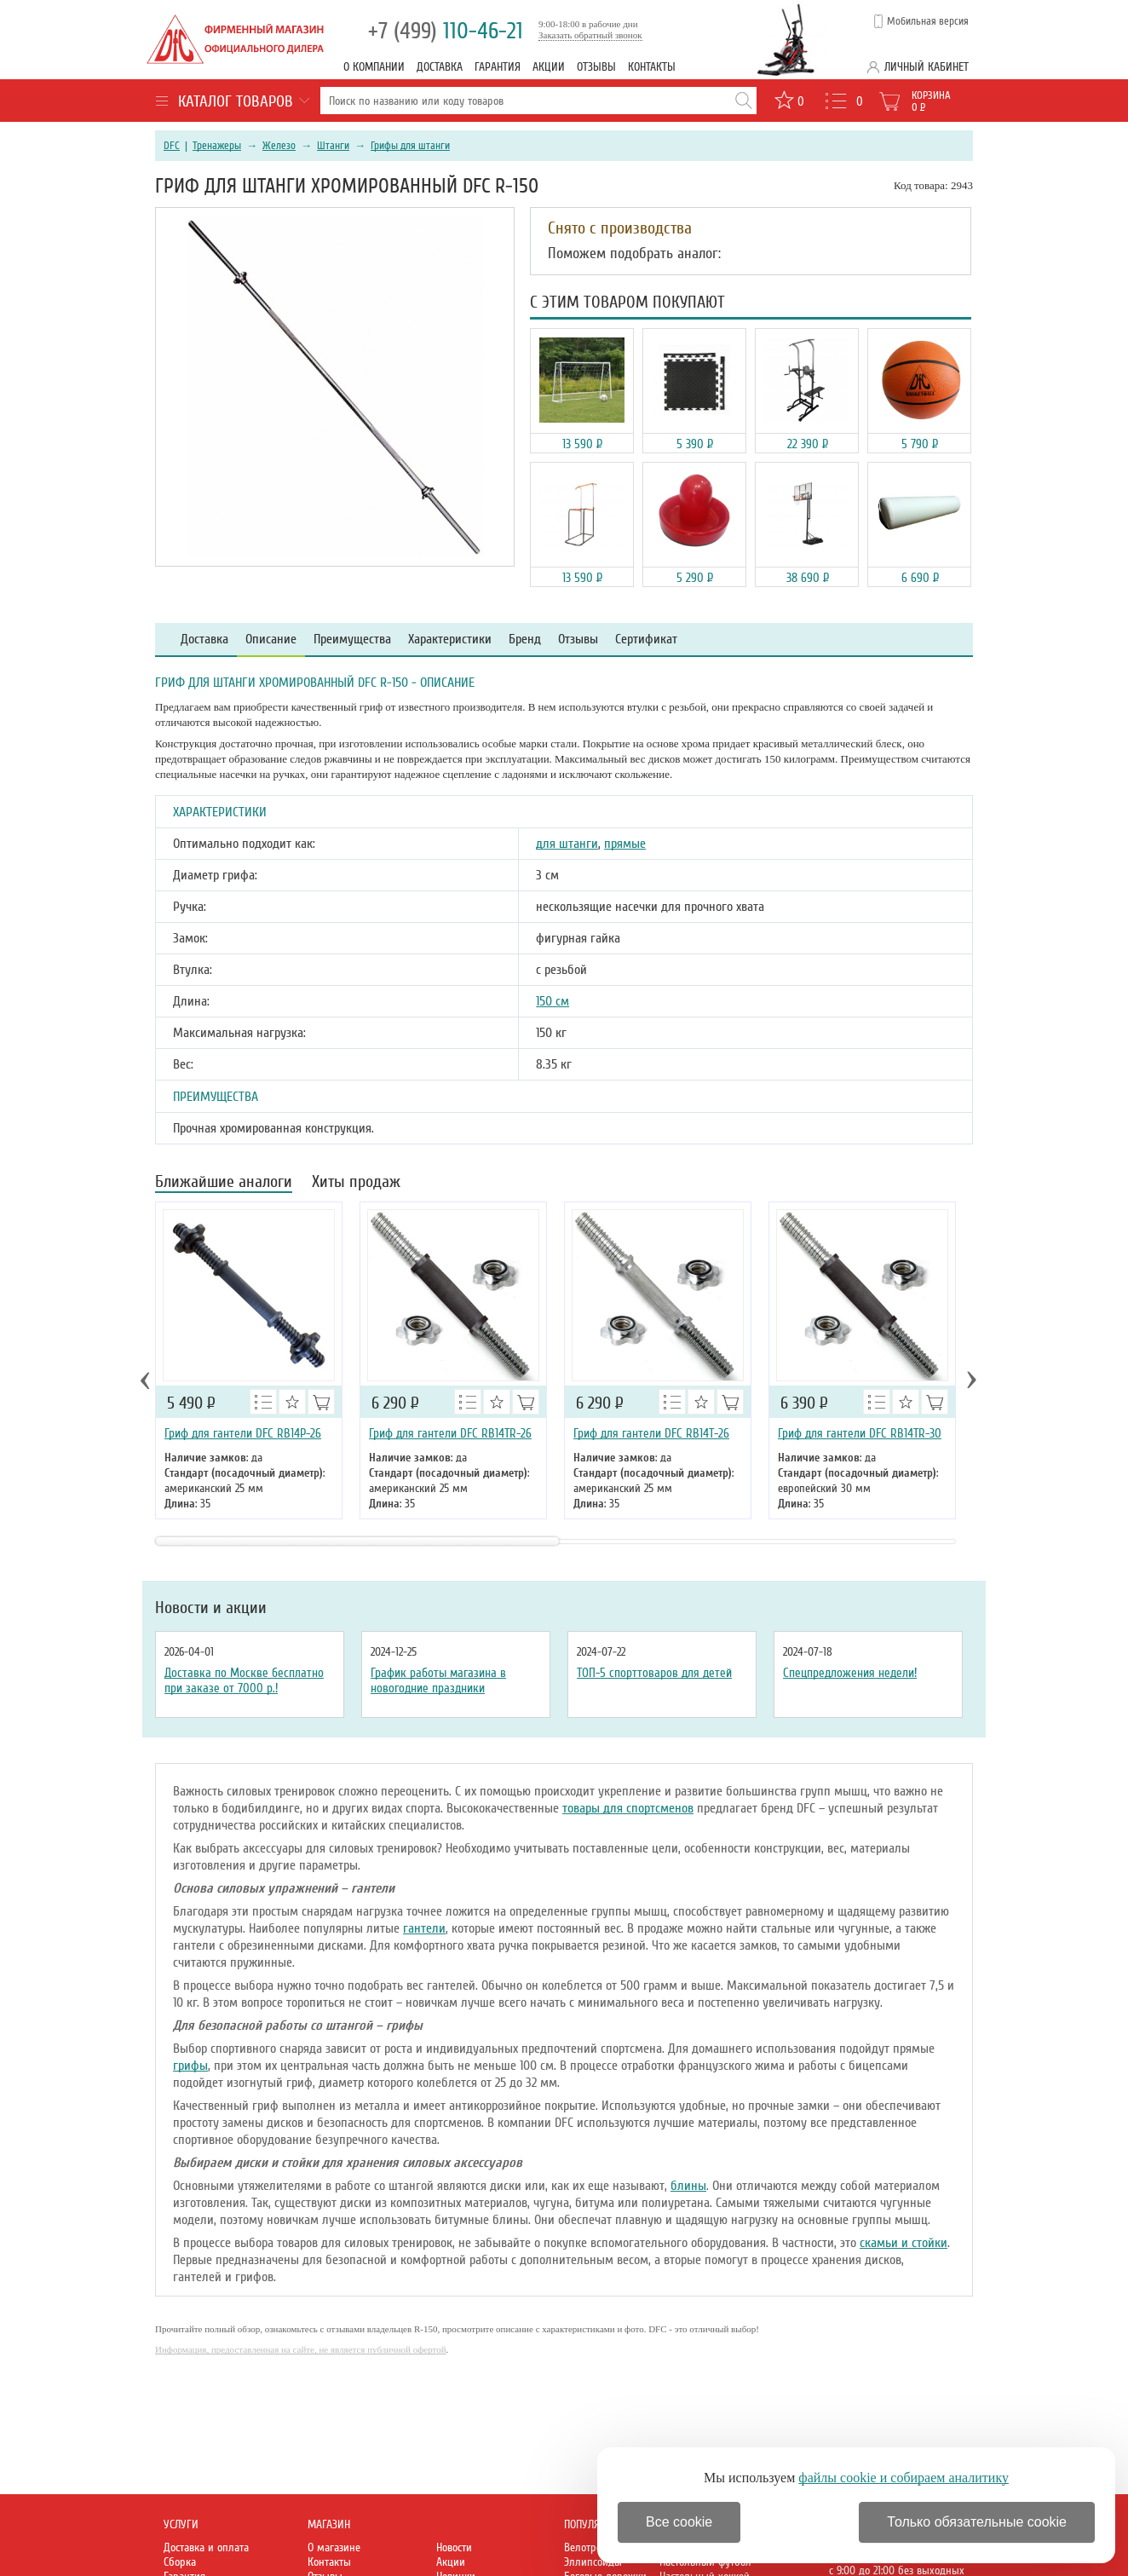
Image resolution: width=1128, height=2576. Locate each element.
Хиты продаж (356, 1183)
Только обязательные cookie (977, 2522)
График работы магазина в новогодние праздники (438, 1680)
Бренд (525, 639)
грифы (190, 2065)
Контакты (652, 67)
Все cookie (679, 2522)
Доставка (440, 67)
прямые (625, 843)
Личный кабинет (926, 67)
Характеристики (450, 639)
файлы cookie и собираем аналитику (903, 2477)
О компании (374, 67)
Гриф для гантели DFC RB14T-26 (651, 1433)
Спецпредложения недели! (850, 1672)
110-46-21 (445, 31)
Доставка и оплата (206, 2547)
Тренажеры (217, 146)
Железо (279, 146)
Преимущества (352, 639)
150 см (552, 1001)
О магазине (334, 2547)
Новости (454, 2547)
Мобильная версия (928, 21)
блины (688, 2185)
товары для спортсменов (627, 1808)
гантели (424, 1928)
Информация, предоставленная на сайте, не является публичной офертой (300, 2349)
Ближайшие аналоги (223, 1183)
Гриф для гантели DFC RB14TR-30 (859, 1433)
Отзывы (596, 67)
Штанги (333, 146)
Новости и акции (211, 1608)
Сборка (180, 2562)
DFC (172, 146)
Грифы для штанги (410, 146)
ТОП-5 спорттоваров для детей (654, 1672)
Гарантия (498, 67)
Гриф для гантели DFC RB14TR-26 (450, 1433)
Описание (270, 639)
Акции (548, 67)
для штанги (567, 843)
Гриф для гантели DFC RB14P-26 (242, 1433)
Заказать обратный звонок (590, 35)
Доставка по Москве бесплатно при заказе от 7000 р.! (244, 1680)
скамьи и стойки (903, 2242)
